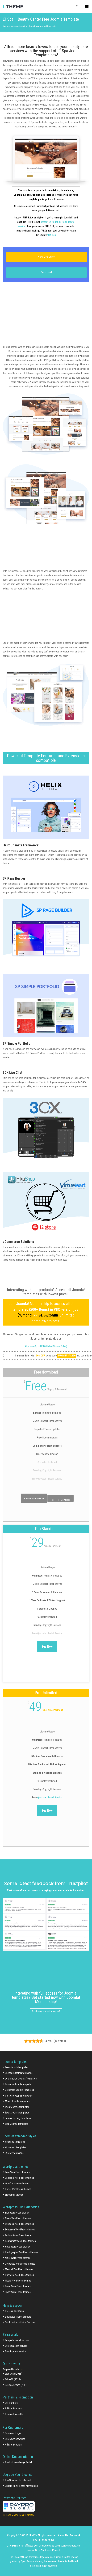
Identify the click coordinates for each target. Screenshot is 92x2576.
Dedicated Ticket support (18, 2316)
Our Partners (11, 2402)
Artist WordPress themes (17, 2257)
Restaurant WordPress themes (20, 2241)
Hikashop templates (15, 2141)
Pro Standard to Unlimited (18, 2480)
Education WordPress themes (20, 2229)
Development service (15, 2351)
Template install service (17, 2340)
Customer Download (15, 2439)
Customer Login (13, 2433)
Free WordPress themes (17, 2172)
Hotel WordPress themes (17, 2246)
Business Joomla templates (19, 2084)
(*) (21, 2369)
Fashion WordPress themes (19, 2235)
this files (51, 234)
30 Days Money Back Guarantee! (19, 2515)
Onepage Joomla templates (19, 2072)
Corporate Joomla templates (19, 2089)
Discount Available (14, 2414)
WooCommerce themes (17, 2183)
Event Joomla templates (17, 2106)
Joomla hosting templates (18, 2118)
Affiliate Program (13, 2408)
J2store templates (14, 2153)
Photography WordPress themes (21, 2252)
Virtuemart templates (15, 2147)
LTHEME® (31, 2535)
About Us (63, 2535)
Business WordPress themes (19, 2223)
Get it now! (46, 272)
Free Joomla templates (16, 2067)
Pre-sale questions (14, 2311)
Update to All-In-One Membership (21, 2485)
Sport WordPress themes (18, 2292)
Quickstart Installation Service (20, 2322)
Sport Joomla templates (17, 2112)
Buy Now (47, 1646)
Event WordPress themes (18, 2286)
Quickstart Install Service (49, 1797)
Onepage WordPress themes (19, 2177)
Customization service (16, 2345)
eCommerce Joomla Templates (21, 2078)
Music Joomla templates (17, 2101)
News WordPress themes (18, 2218)
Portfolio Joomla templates (19, 2095)
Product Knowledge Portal (18, 2462)
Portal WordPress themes (18, 2189)
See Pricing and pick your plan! (46, 2011)
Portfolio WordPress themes (19, 2275)
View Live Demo (46, 256)
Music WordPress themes (18, 2280)
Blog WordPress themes (17, 2212)
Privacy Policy (46, 2539)
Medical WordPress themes (19, 2269)
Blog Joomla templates (16, 2123)
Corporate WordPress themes (20, 2263)
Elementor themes (14, 2194)
